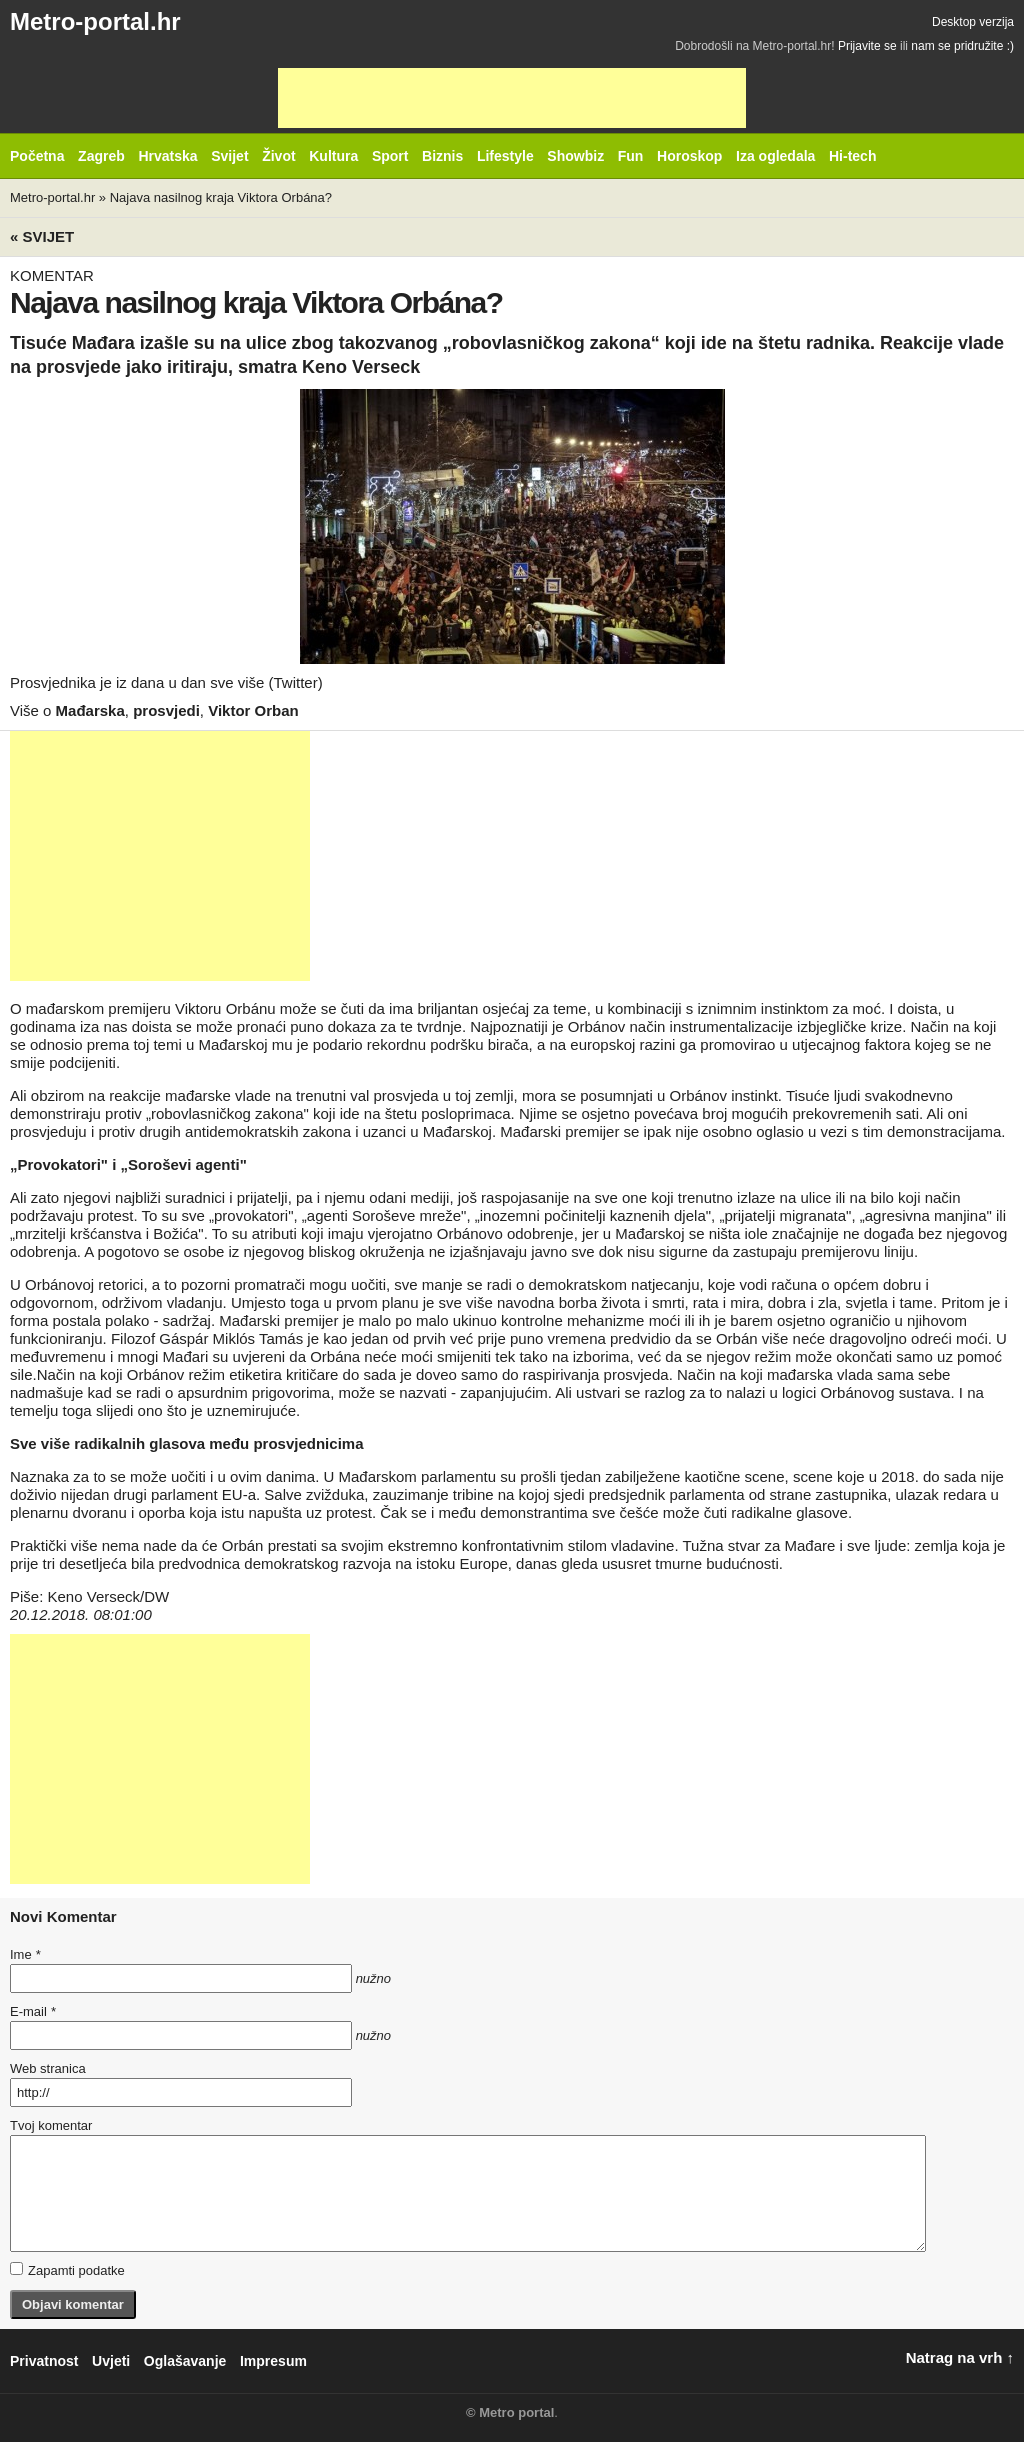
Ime (25, 1954)
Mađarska (90, 710)
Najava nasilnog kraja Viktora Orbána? (221, 197)
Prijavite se (867, 46)
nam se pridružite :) (962, 46)
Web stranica (48, 2068)
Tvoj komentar (51, 2125)
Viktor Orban (253, 710)
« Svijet (42, 236)
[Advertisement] (512, 98)
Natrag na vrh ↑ (960, 2357)
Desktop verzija (973, 22)
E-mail (33, 2011)
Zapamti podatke (67, 2270)
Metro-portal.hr (95, 21)
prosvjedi (166, 710)
